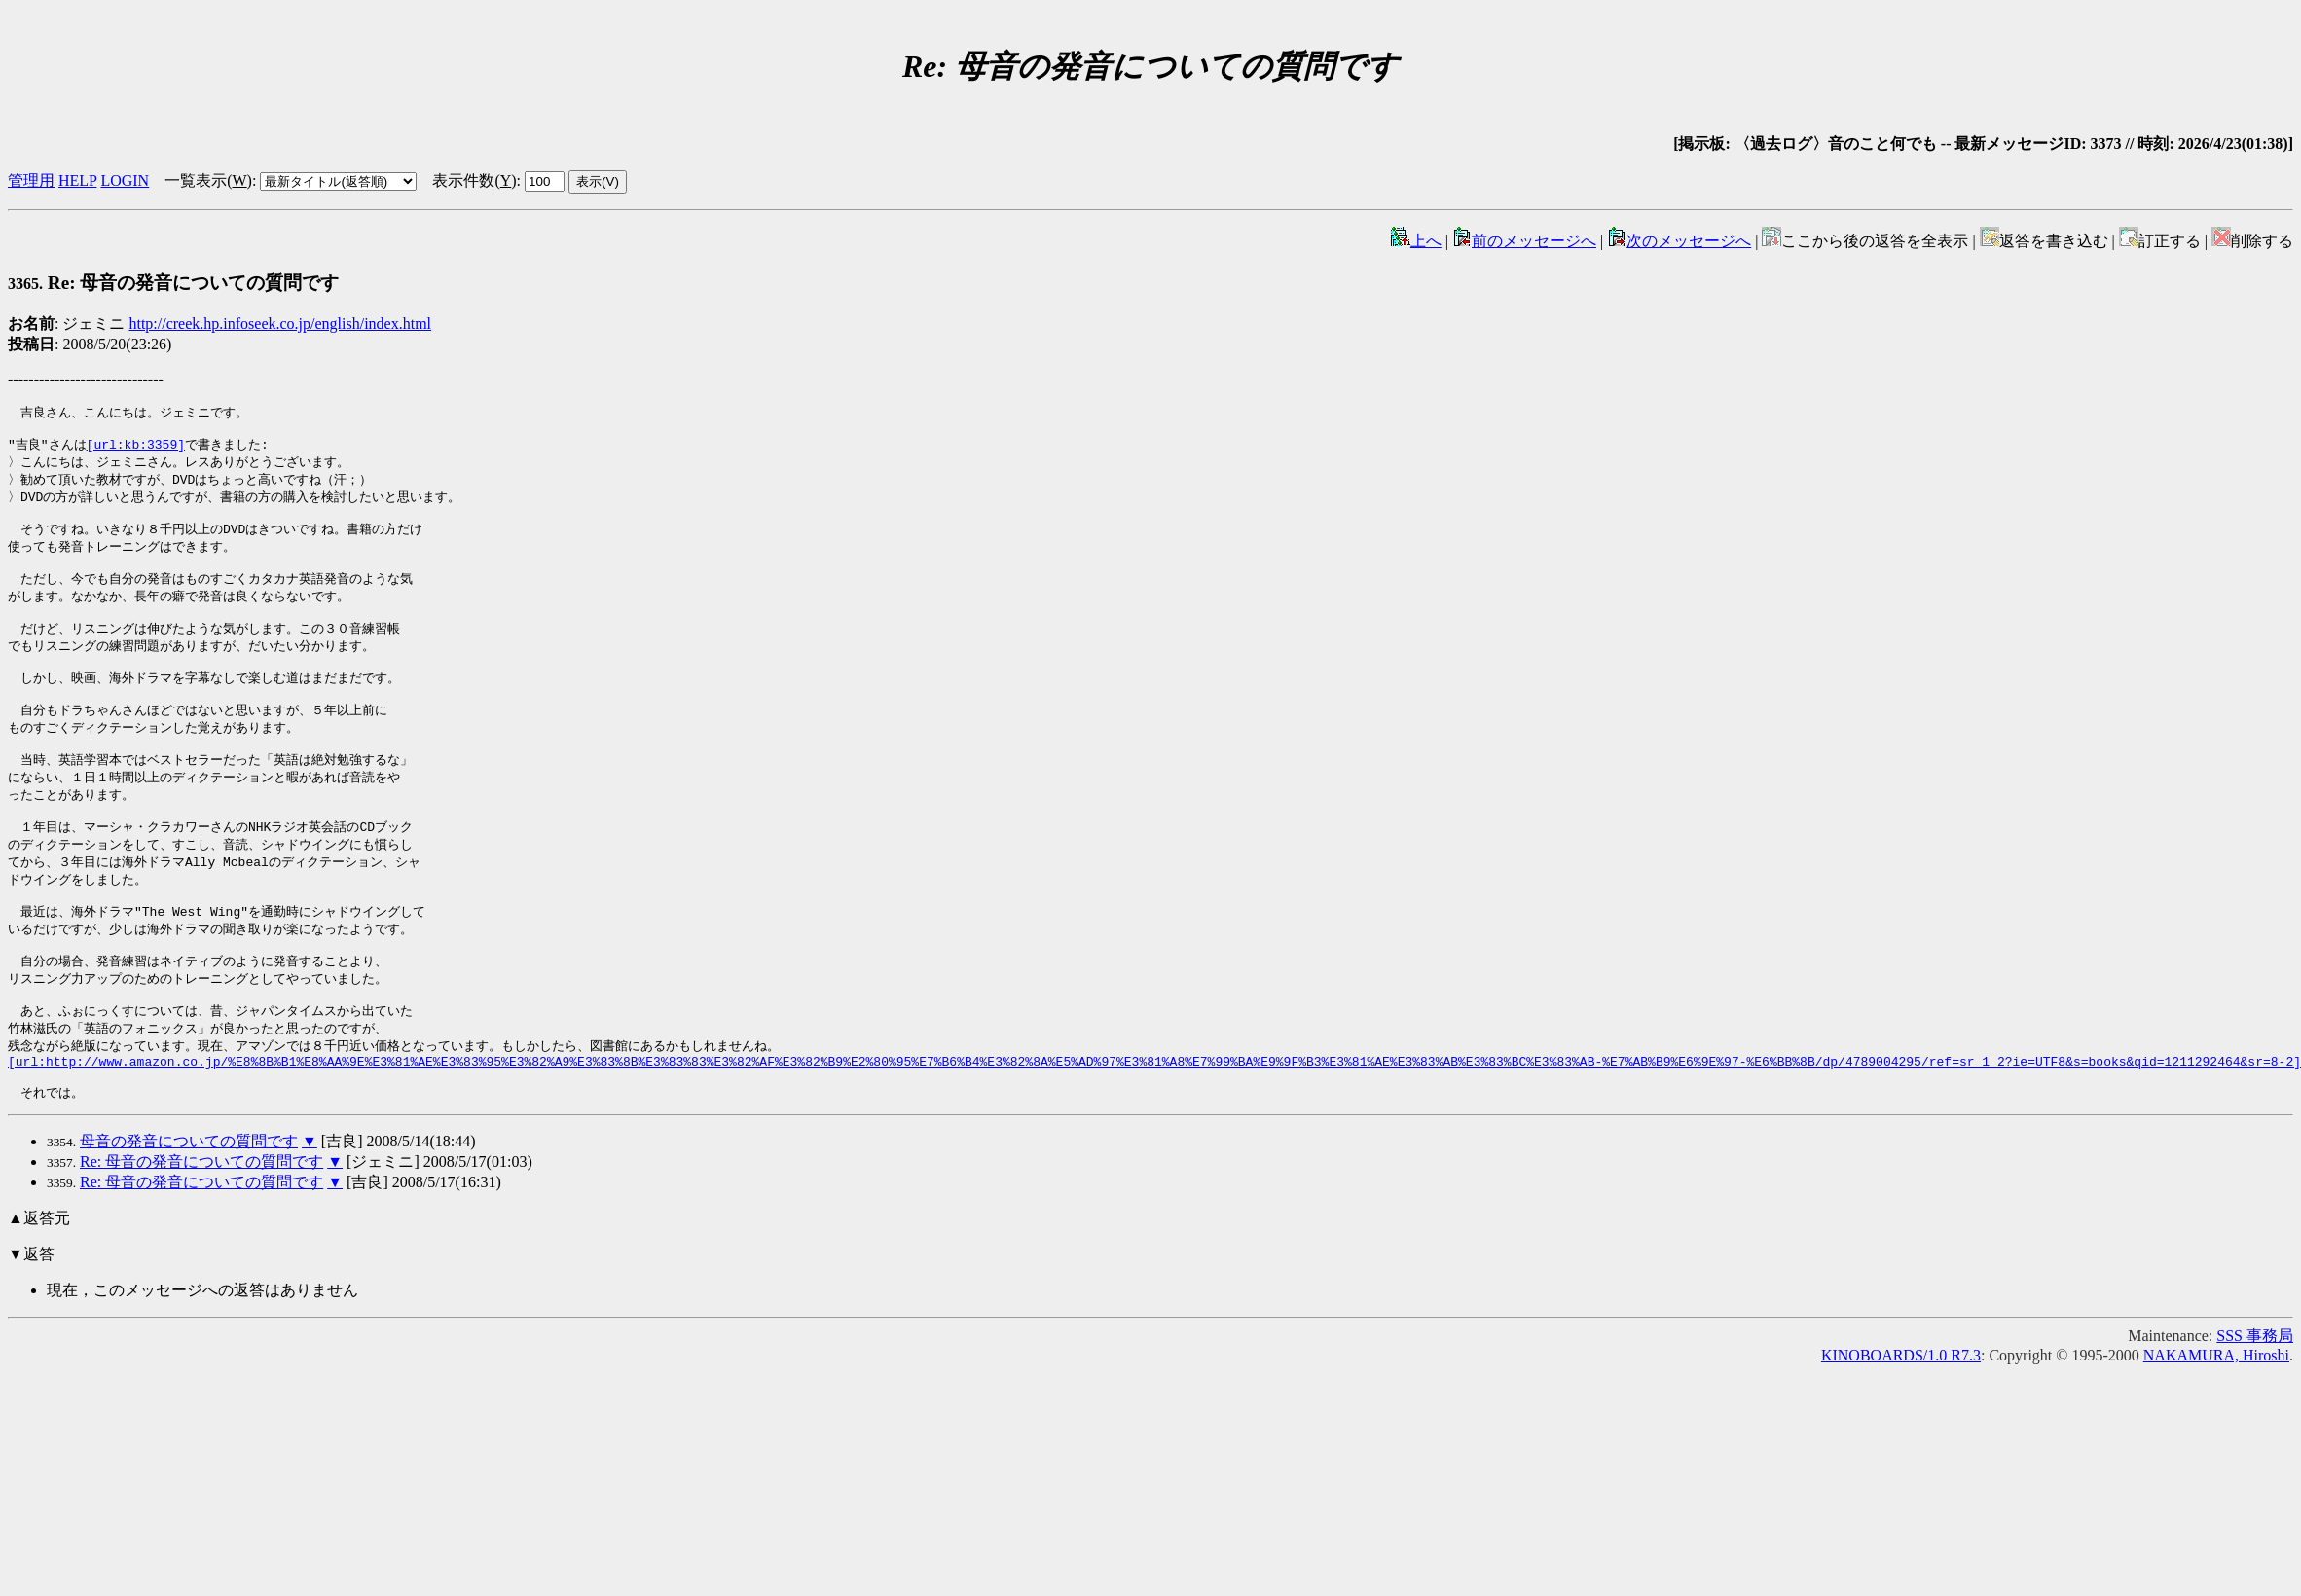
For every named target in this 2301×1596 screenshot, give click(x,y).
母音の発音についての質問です (189, 1207)
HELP (77, 180)
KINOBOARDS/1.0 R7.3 (1901, 1421)
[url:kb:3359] (136, 448)
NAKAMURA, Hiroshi (2216, 1421)
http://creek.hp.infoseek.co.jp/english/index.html (279, 323)
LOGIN (124, 180)
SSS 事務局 (2254, 1402)
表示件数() (474, 180)
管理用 (31, 180)
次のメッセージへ (1679, 241)
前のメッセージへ (1524, 241)
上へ (1416, 241)
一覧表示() (208, 180)
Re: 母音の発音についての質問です (173, 282)
